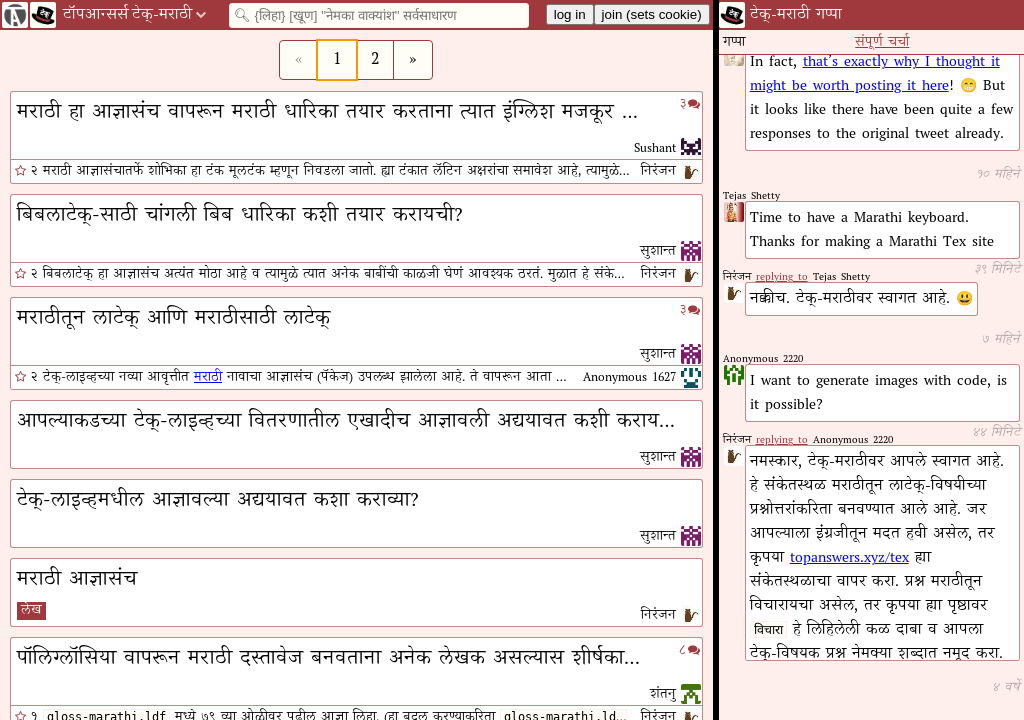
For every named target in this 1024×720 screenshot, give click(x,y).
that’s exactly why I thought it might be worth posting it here (875, 74)
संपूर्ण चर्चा (882, 42)
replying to (782, 440)
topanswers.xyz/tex (849, 558)
